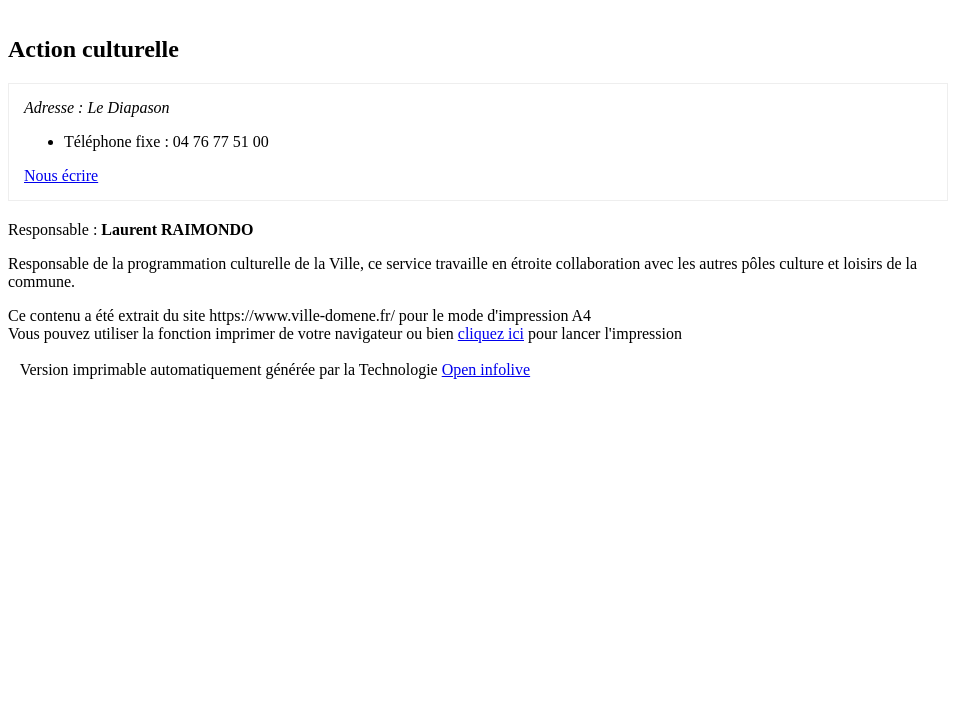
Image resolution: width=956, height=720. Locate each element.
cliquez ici (491, 333)
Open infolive (486, 369)
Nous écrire (61, 175)
